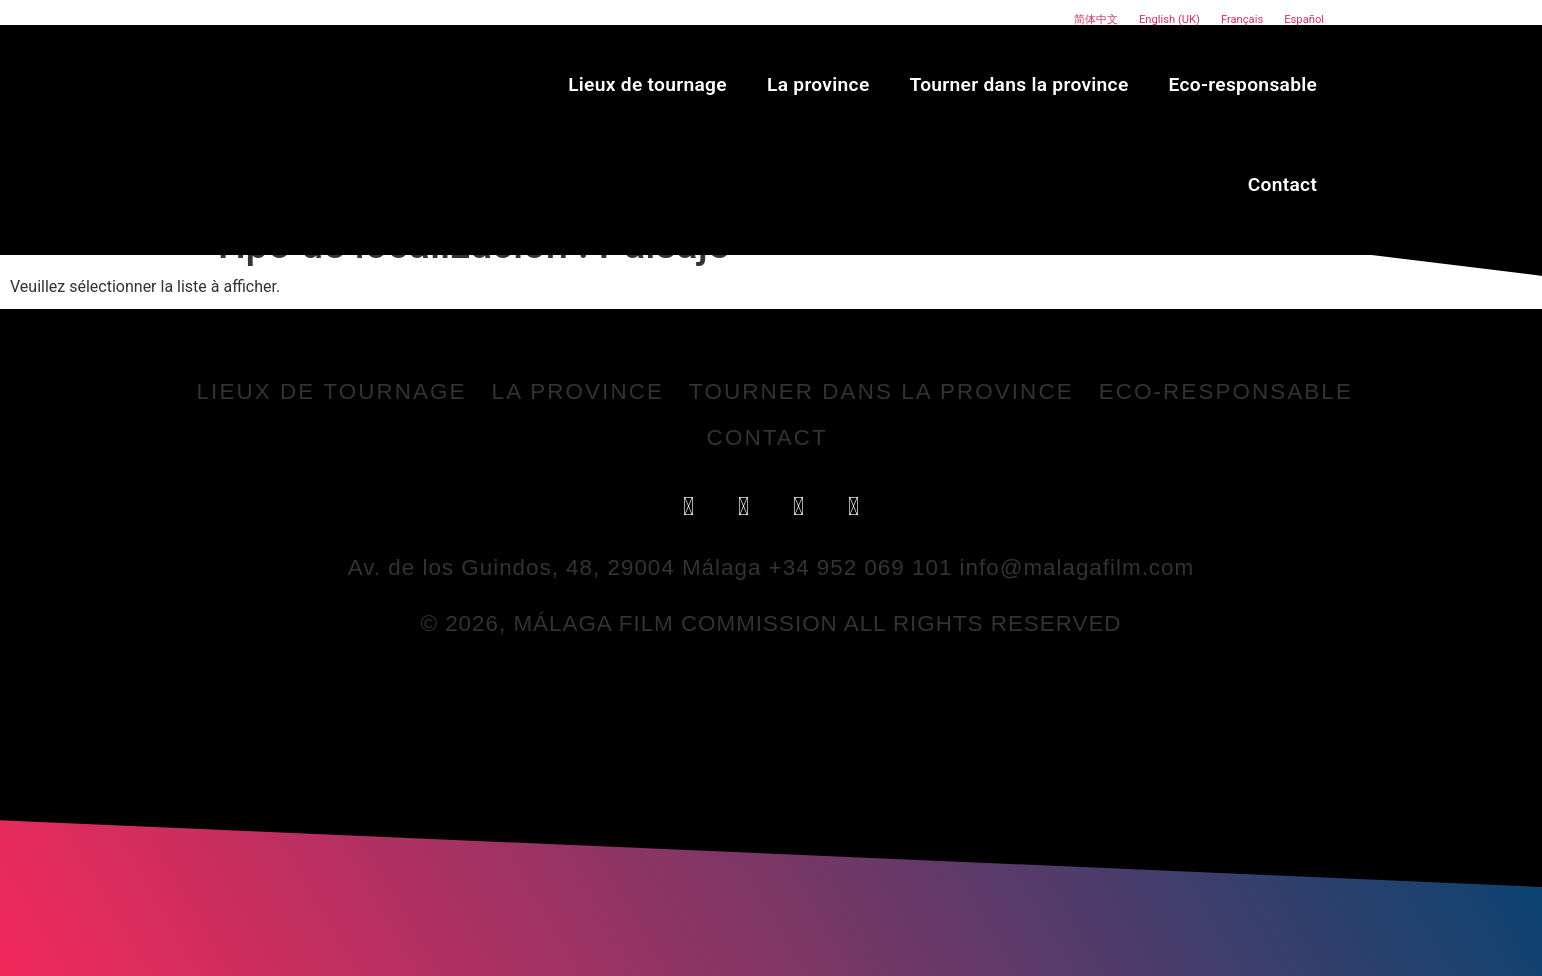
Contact (1282, 184)
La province (818, 84)
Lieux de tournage (647, 84)
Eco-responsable (1243, 84)
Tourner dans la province (1019, 84)
